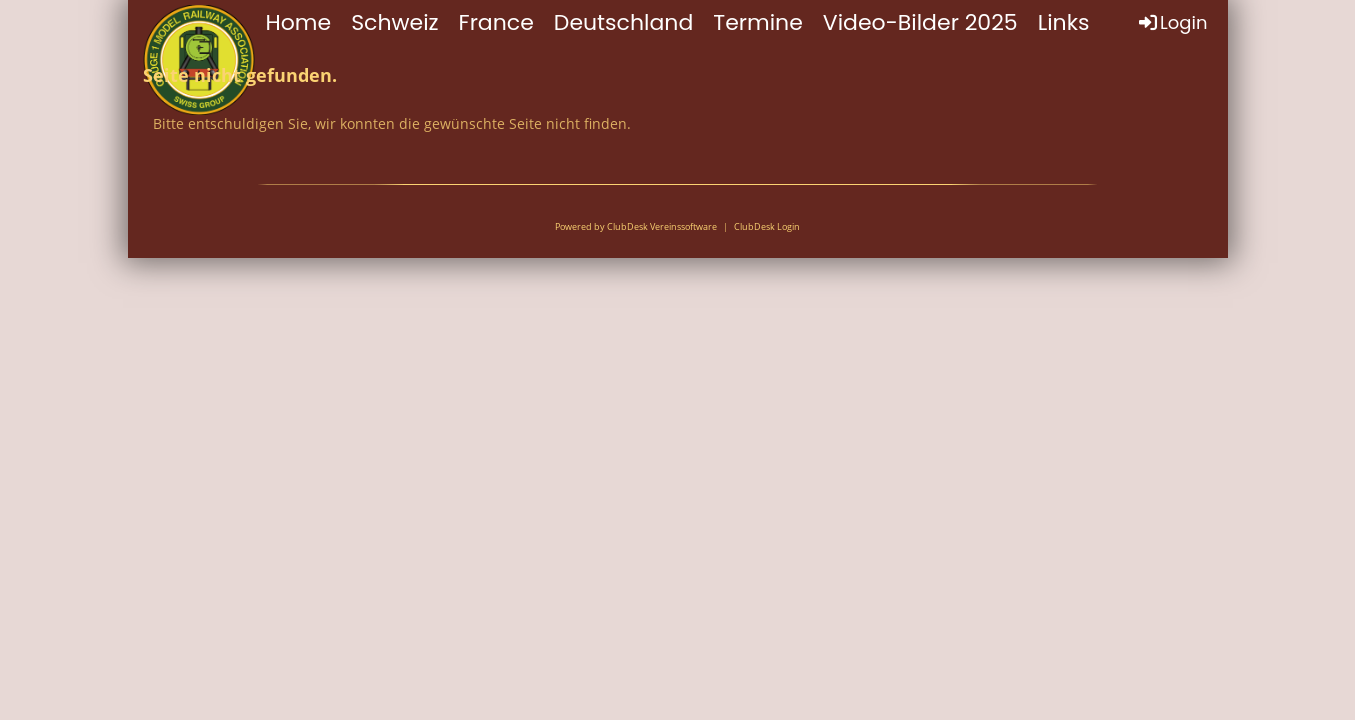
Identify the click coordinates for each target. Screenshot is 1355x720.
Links (1064, 22)
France (496, 22)
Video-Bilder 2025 (920, 22)
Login (1171, 22)
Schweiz (394, 22)
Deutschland (623, 22)
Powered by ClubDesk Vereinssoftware (636, 226)
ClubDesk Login (767, 226)
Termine (758, 22)
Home (299, 22)
